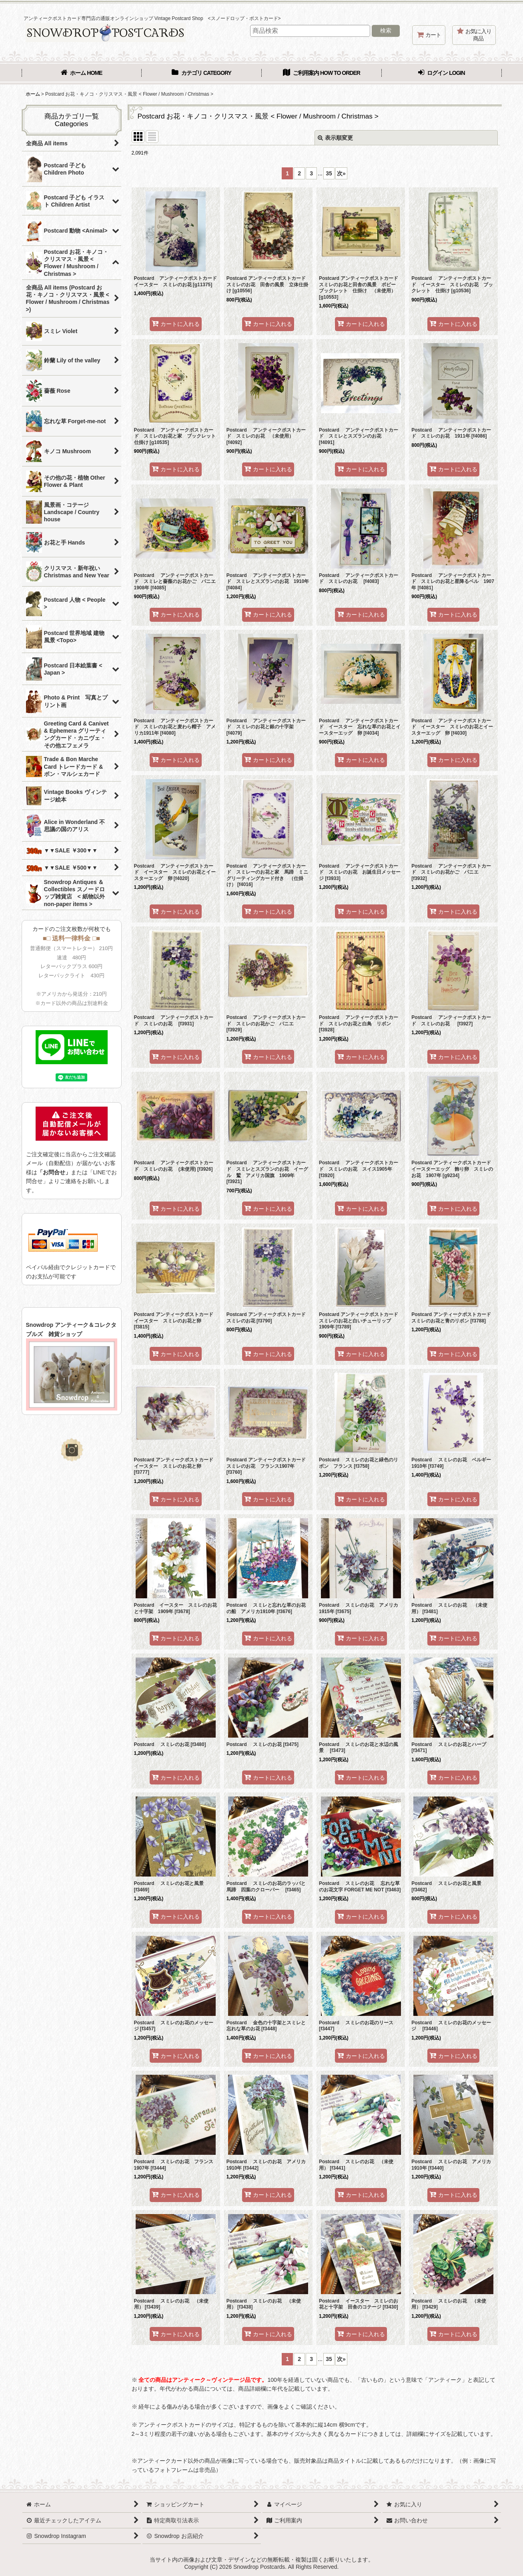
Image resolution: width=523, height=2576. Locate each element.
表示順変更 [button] (335, 138)
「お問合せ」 (54, 1172)
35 (329, 173)
